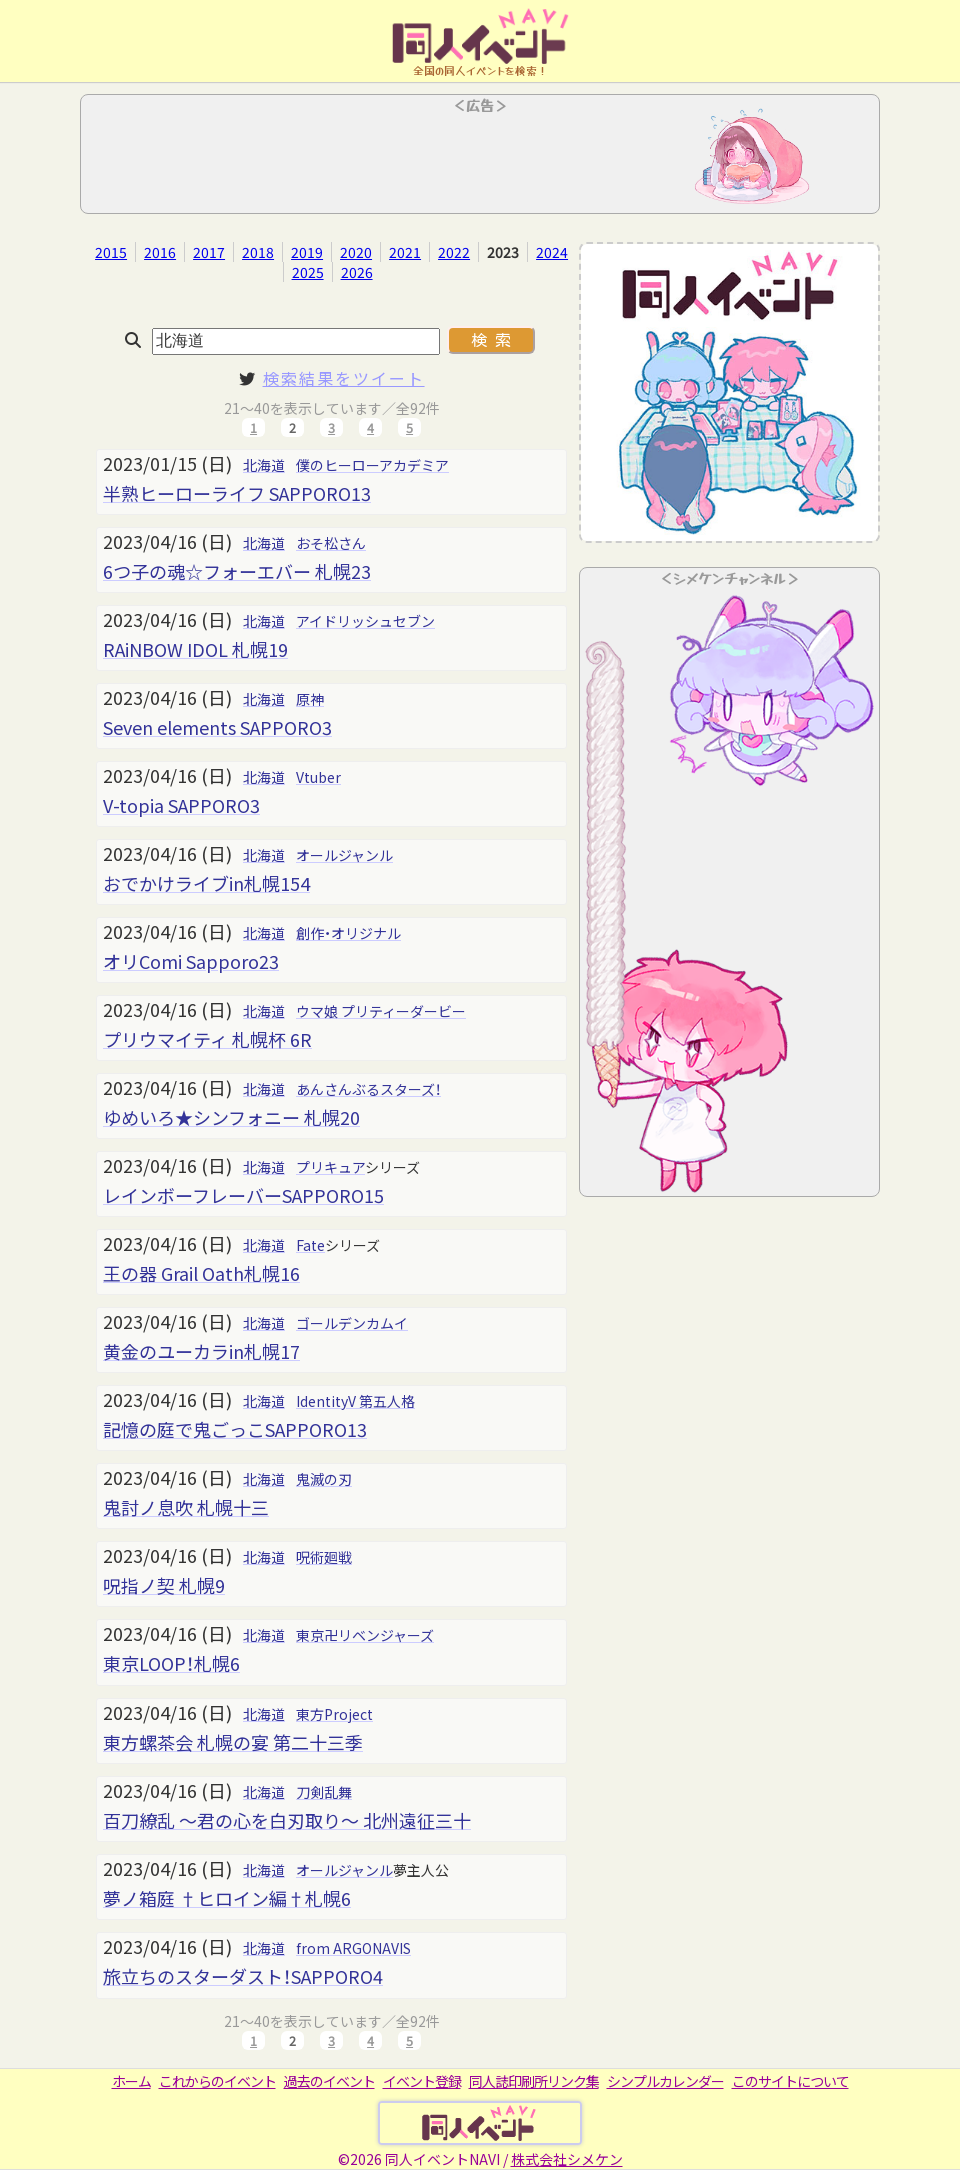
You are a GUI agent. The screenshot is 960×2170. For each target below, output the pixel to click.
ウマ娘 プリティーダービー (381, 1011)
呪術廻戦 (324, 1557)
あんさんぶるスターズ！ (368, 1089)
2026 (357, 272)
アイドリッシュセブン (365, 621)
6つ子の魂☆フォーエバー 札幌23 (237, 571)
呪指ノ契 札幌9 (164, 1585)
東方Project (334, 1714)
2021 (405, 252)
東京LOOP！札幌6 (171, 1663)
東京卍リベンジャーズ (365, 1635)
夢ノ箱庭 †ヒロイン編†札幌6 (227, 1898)
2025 (308, 272)
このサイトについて (790, 2081)
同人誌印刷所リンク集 (534, 2081)
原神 (310, 699)
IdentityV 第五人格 (355, 1401)
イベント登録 (422, 2081)
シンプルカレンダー (665, 2081)
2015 (111, 252)
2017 (209, 252)
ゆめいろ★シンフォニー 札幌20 (231, 1117)
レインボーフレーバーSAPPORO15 (243, 1195)
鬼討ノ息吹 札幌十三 (186, 1507)
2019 (307, 252)
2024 (552, 252)
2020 (356, 252)
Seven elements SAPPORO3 (217, 727)
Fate (310, 1245)
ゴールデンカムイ (352, 1323)
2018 (258, 252)
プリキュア (330, 1167)
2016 (160, 252)
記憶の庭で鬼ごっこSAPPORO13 (235, 1429)
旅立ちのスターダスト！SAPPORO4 (243, 1976)
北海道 (264, 465)
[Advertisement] (480, 160)
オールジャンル (344, 855)
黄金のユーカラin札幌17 (201, 1351)
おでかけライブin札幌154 (206, 883)
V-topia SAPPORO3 (181, 805)
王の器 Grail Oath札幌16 (201, 1273)
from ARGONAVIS (353, 1948)
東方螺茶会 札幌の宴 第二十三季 (233, 1742)
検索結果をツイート (344, 378)
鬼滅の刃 (324, 1479)
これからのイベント (217, 2081)
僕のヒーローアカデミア (372, 465)
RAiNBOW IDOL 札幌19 (195, 649)
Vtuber (318, 777)
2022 (454, 252)
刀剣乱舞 (324, 1792)
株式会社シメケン (567, 2159)
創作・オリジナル (348, 933)
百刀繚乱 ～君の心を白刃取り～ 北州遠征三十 (287, 1820)
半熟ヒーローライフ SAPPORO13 (237, 493)
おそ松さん (331, 543)
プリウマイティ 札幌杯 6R (207, 1039)
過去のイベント (329, 2081)
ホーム (131, 2081)
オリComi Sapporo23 (191, 961)
